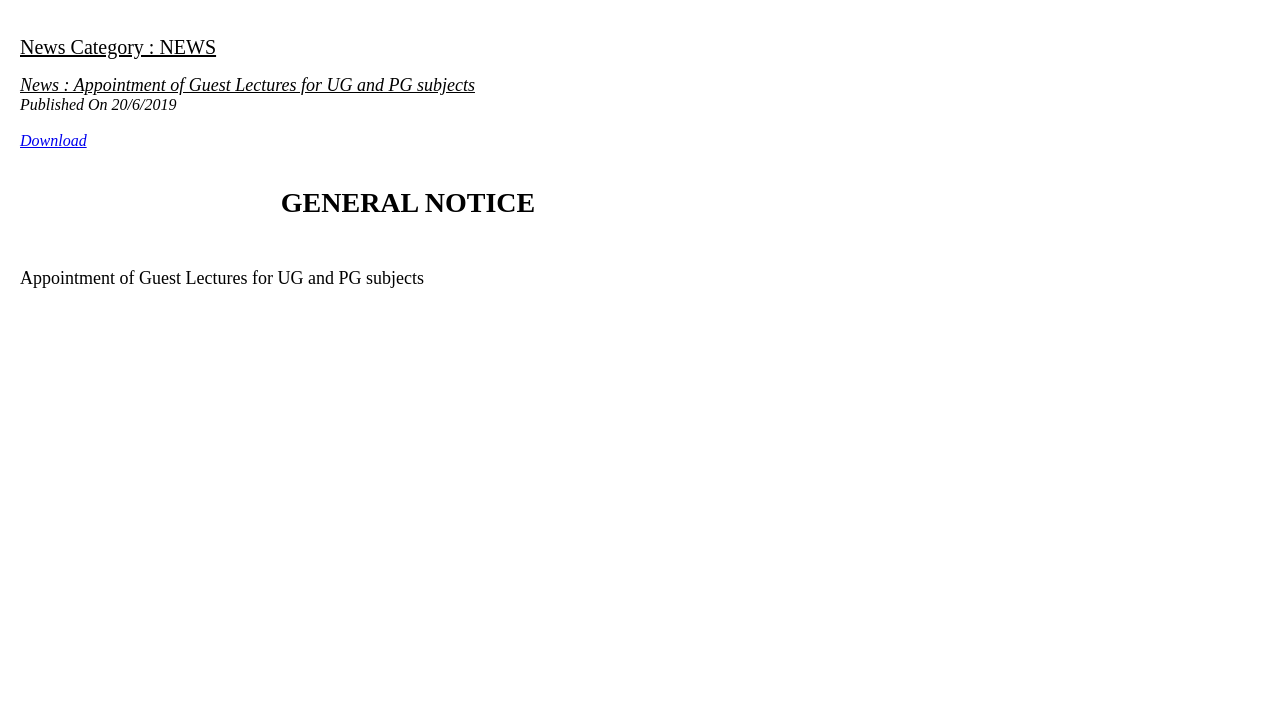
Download (53, 140)
